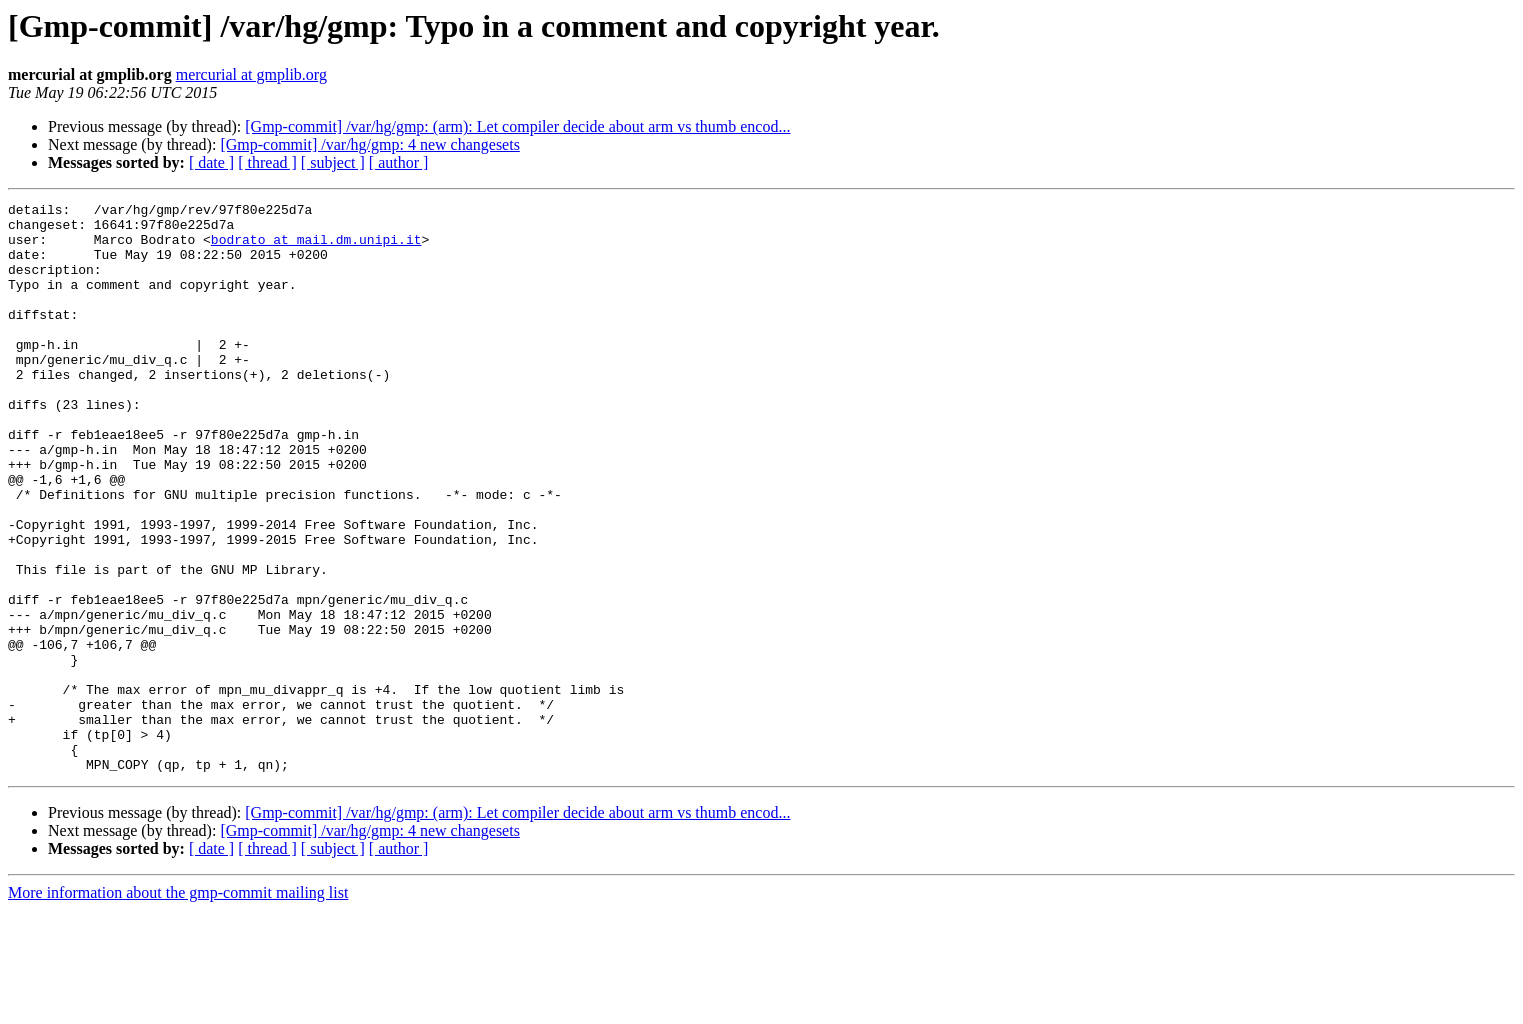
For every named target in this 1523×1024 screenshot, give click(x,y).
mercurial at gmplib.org (251, 74)
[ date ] (211, 162)
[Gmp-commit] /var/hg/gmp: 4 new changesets (369, 144)
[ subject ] (333, 162)
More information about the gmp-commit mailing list (178, 1006)
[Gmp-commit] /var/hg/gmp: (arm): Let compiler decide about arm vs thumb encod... (517, 126)
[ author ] (399, 162)
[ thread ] (267, 162)
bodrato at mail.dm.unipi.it (316, 248)
